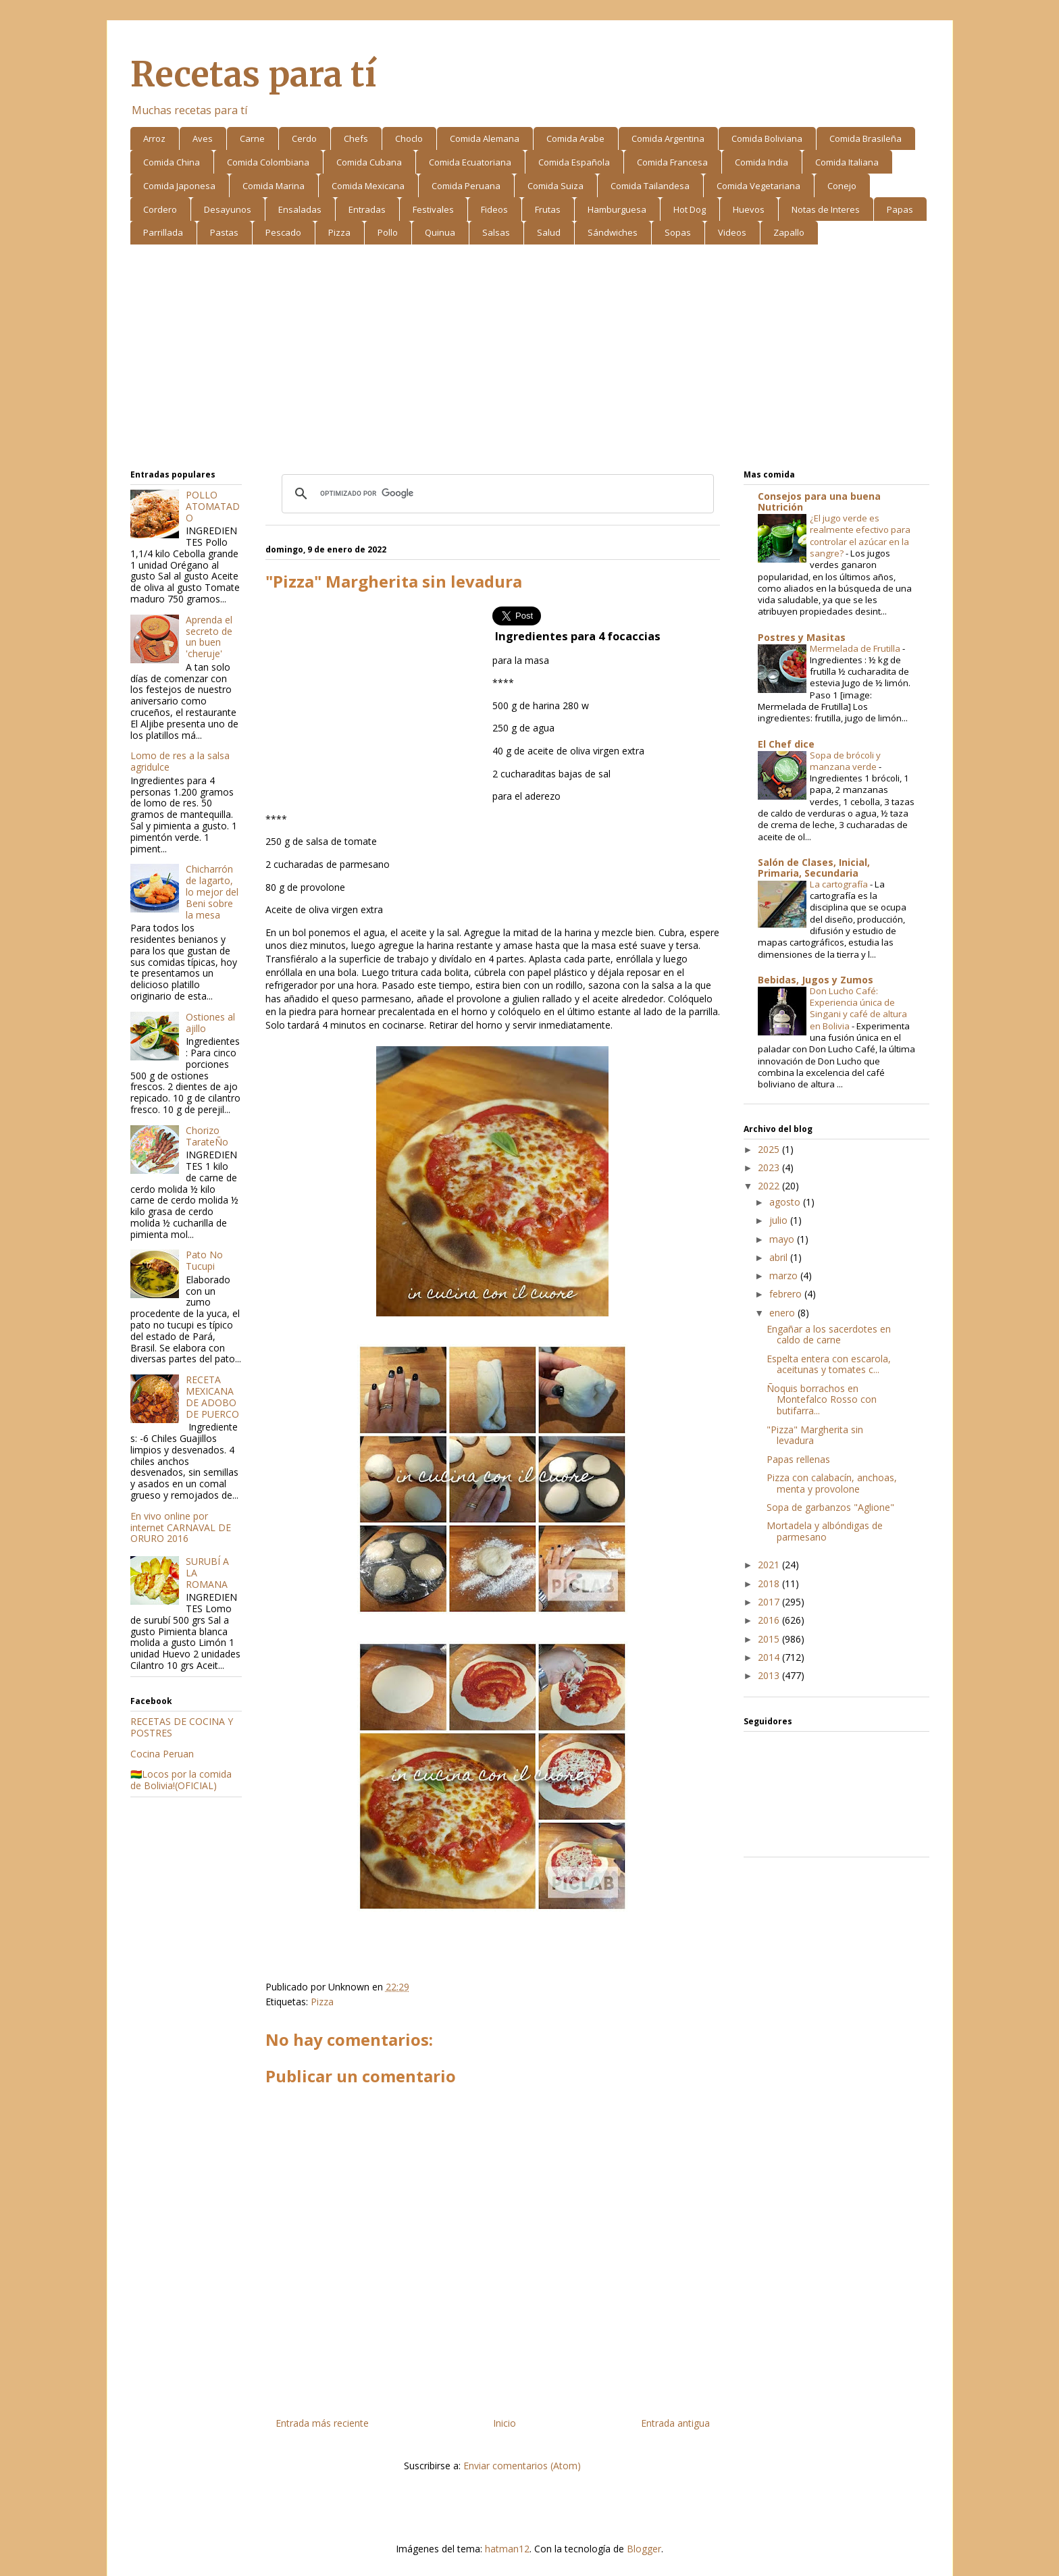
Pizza (339, 232)
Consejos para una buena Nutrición (819, 501)
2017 (770, 1601)
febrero (786, 1293)
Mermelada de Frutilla (856, 648)
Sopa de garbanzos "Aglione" (830, 1507)
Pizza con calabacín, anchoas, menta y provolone (832, 1483)
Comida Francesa (672, 162)
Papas (900, 209)
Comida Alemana (484, 138)
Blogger (644, 2548)
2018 (770, 1583)
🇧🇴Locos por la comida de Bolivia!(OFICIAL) (181, 1780)
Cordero (160, 209)
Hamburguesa (617, 209)
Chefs (356, 138)
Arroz (154, 138)
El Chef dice (786, 744)
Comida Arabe (575, 138)
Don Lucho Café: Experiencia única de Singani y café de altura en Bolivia (858, 1008)
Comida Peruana (466, 186)
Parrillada (163, 232)
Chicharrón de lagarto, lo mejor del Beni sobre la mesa (212, 891)
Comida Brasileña (865, 138)
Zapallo (788, 232)
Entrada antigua (675, 2423)
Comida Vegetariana (758, 186)
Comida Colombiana (268, 162)
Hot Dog (689, 209)
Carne (252, 138)
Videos (732, 232)
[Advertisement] (529, 359)
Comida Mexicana (368, 186)
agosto (786, 1201)
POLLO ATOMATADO (213, 506)
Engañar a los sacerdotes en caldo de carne (829, 1334)
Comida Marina (273, 186)
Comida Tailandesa (650, 186)
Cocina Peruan (162, 1753)
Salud (549, 232)
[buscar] (495, 494)
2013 (770, 1675)
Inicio (504, 2423)
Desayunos (227, 209)
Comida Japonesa (179, 186)
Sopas (678, 232)
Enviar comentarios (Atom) (522, 2465)
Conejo (841, 186)
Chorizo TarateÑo (207, 1136)
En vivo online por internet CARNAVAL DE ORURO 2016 (180, 1527)
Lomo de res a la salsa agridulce (180, 761)
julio (779, 1220)
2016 (770, 1620)
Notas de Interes (826, 209)
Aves (202, 138)
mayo (783, 1239)
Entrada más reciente (322, 2423)
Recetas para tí (253, 74)
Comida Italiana (847, 162)
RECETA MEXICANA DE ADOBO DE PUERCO (212, 1396)
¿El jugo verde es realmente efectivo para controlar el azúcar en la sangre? (860, 535)
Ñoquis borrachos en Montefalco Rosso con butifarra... (822, 1400)
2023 (770, 1167)
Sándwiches (613, 232)
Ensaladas (299, 209)
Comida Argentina (667, 138)
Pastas (224, 232)
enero (783, 1312)
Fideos (494, 209)
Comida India (761, 162)
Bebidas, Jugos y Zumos (815, 979)
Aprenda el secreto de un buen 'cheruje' (209, 636)
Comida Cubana (369, 162)
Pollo (388, 232)
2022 (770, 1185)
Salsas (496, 232)
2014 (770, 1657)
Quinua (440, 232)
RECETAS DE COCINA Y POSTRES (181, 1727)
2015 (770, 1638)
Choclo (409, 138)
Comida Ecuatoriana (470, 162)
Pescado (283, 232)
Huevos (749, 209)
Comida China (171, 162)
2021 (770, 1564)
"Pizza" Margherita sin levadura (815, 1435)
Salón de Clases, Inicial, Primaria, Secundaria (814, 867)
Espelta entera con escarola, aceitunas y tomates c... (829, 1364)
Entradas (367, 209)
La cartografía (840, 884)
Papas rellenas (798, 1459)
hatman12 (507, 2548)
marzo (784, 1275)
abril (779, 1257)
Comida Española (574, 162)
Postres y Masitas (802, 637)
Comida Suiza (555, 186)
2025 (770, 1149)
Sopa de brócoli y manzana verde (845, 761)
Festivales (433, 209)
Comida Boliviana (766, 138)
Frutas (548, 209)
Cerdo (304, 138)
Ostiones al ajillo (210, 1022)
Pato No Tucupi (204, 1260)
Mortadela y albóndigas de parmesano (825, 1531)
